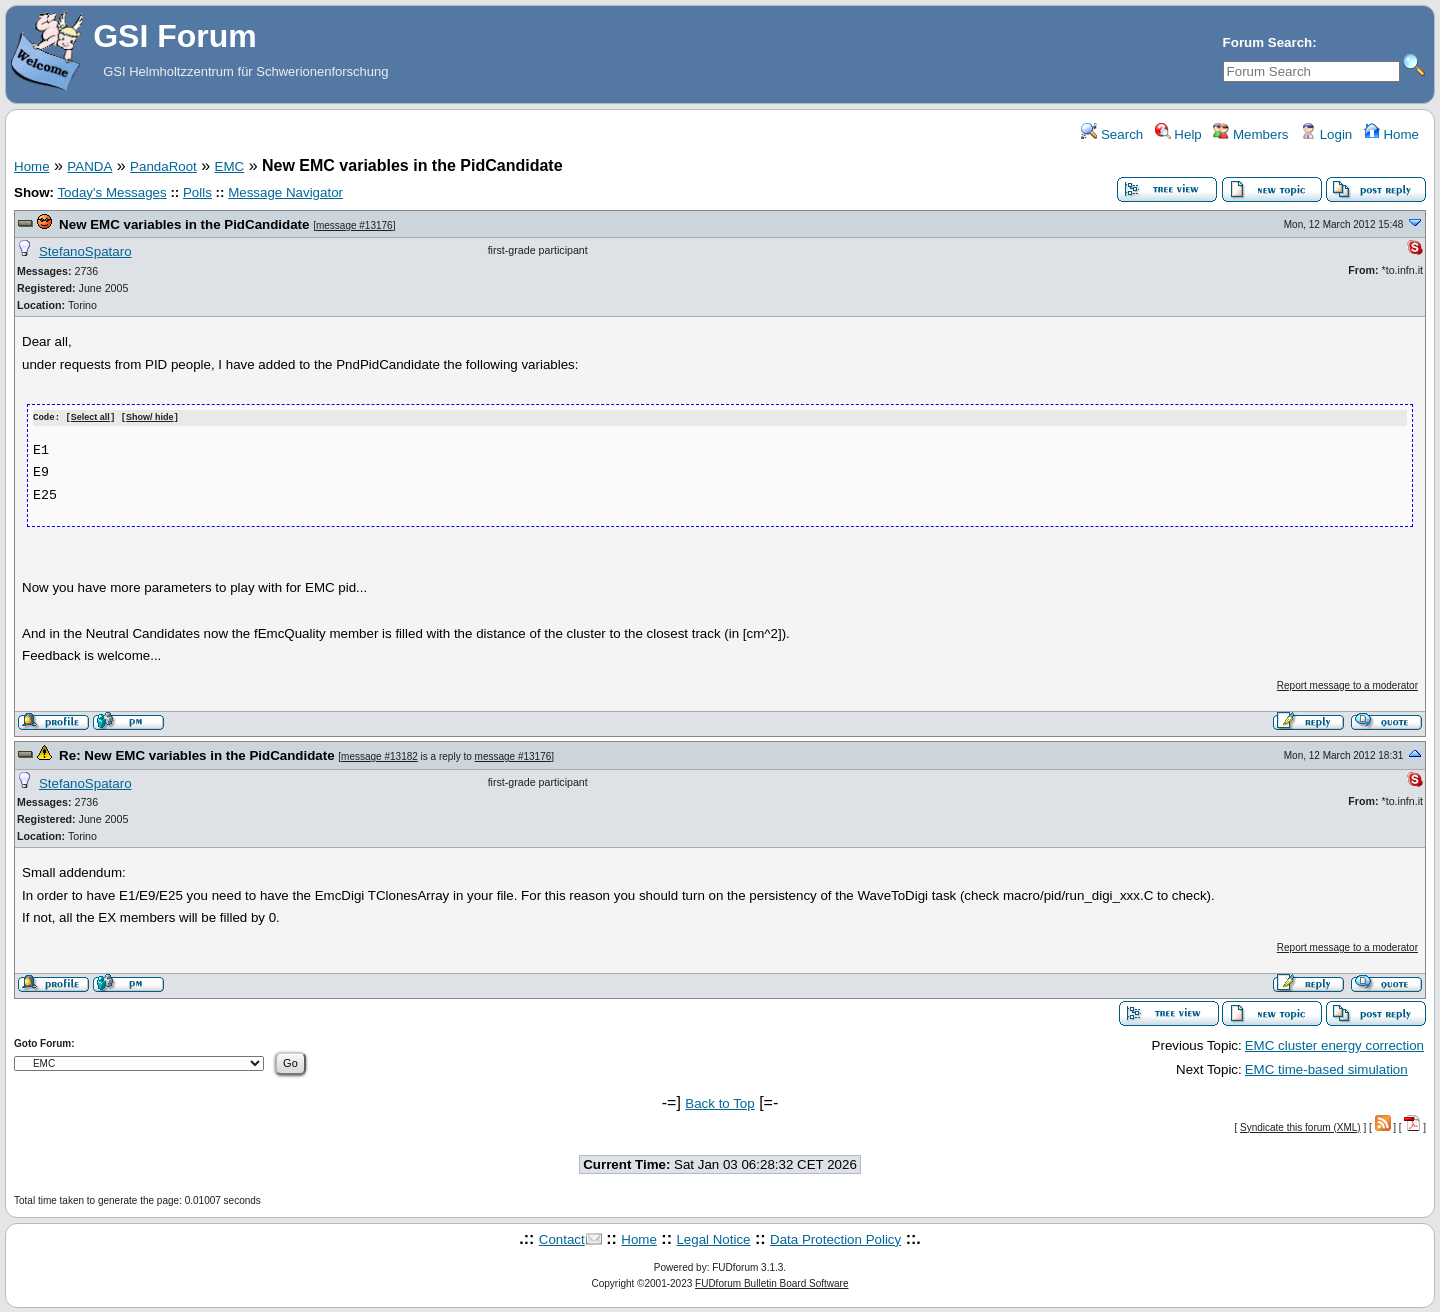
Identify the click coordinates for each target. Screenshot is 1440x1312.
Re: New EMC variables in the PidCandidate (197, 754)
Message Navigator (285, 192)
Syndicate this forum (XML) (1300, 1126)
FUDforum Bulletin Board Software (771, 1282)
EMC (230, 166)
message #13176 (354, 225)
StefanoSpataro (85, 251)
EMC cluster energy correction (1334, 1044)
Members (1250, 134)
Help (1178, 134)
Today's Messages (111, 192)
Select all (90, 418)
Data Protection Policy (835, 1238)
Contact (562, 1238)
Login (1326, 134)
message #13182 (379, 755)
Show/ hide (150, 418)
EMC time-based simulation (1326, 1068)
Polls (197, 192)
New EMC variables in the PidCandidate (184, 224)
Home (1391, 134)
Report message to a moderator (1347, 684)
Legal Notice (713, 1238)
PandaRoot (163, 166)
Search (1112, 134)
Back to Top (719, 1102)
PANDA (89, 166)
